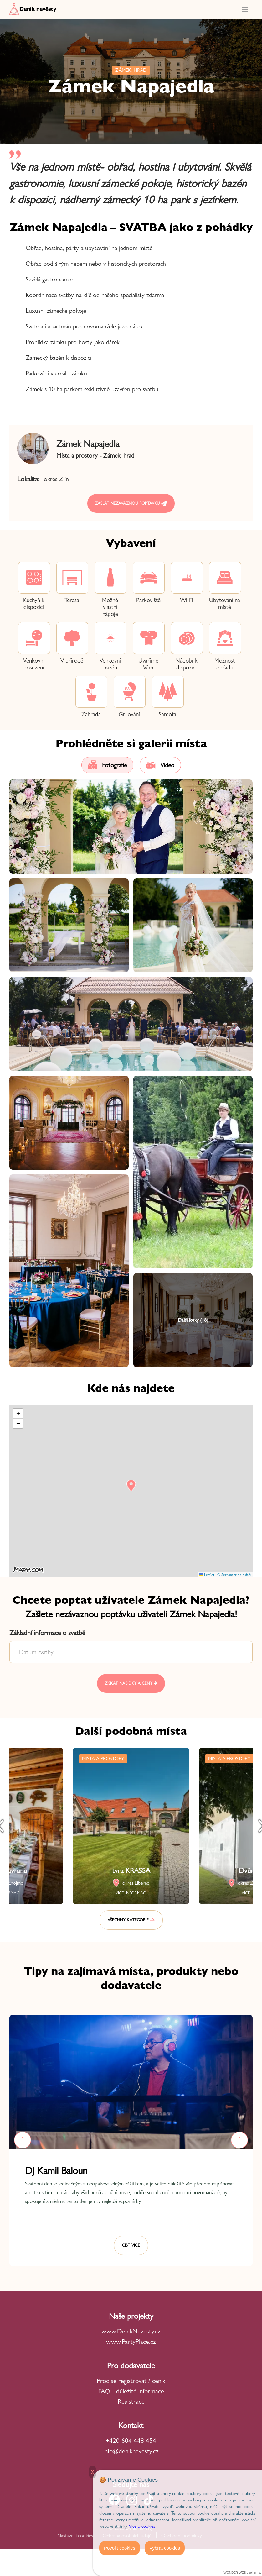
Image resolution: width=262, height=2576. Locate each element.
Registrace (131, 2401)
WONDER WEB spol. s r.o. (242, 2572)
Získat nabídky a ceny (131, 1683)
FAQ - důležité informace (131, 2391)
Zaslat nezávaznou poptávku (131, 504)
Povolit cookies (119, 2548)
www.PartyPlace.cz (131, 2341)
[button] (131, 1485)
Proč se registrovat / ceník (131, 2381)
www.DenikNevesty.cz (131, 2331)
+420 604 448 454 (131, 2440)
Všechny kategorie (131, 1920)
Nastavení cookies (75, 2535)
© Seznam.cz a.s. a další (234, 1574)
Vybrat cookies (164, 2548)
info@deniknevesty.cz (131, 2451)
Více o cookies (142, 2526)
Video (160, 765)
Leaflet (206, 1574)
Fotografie (107, 765)
